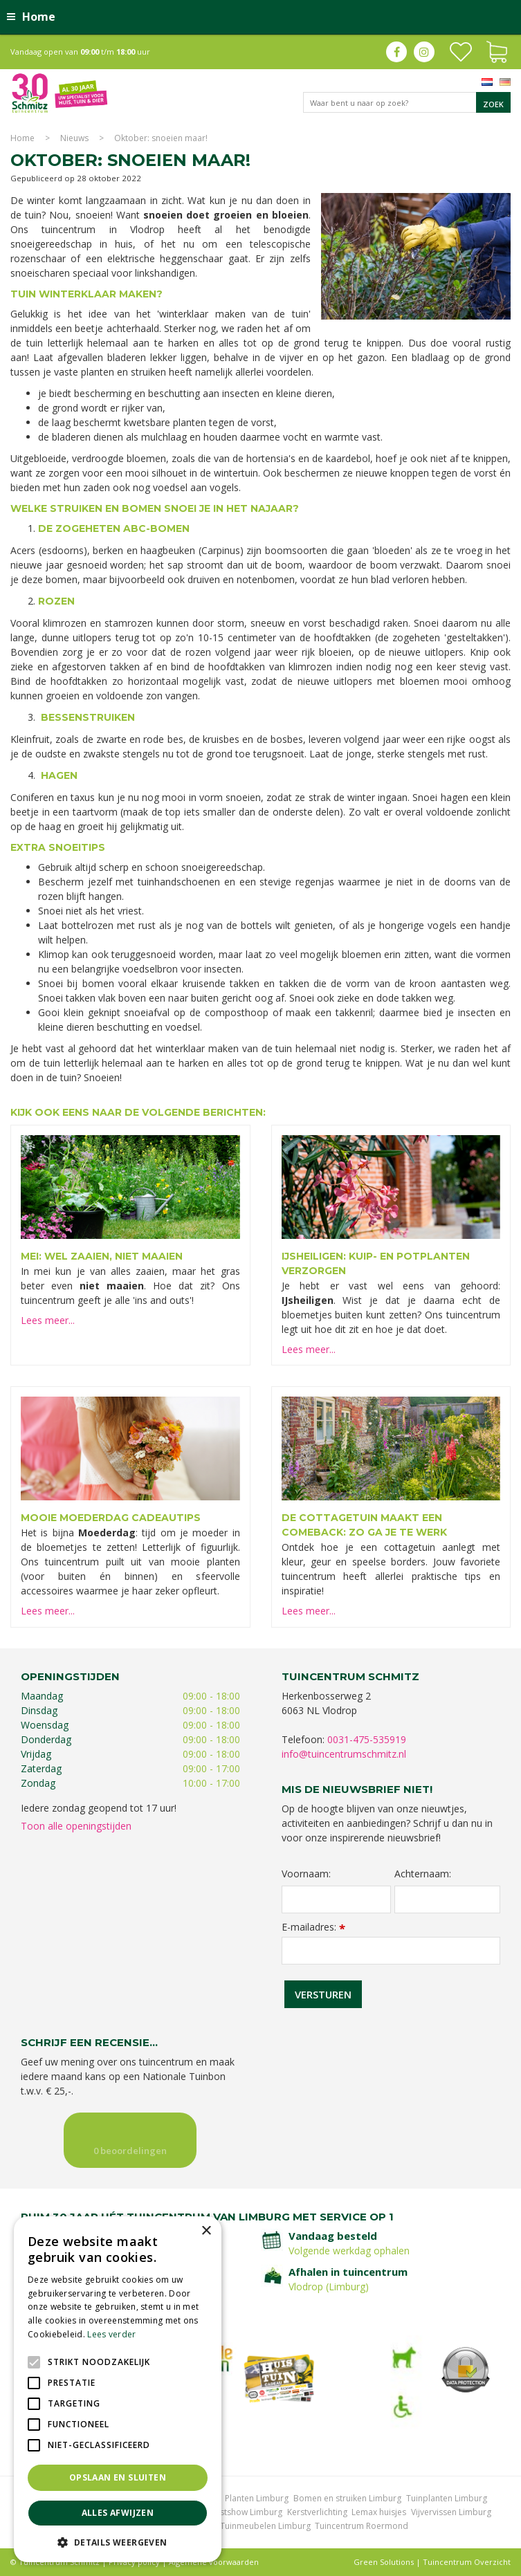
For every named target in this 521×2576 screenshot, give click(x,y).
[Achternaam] (447, 1899)
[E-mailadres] (391, 1951)
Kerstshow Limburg (244, 2512)
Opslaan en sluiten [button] (117, 2477)
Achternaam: (422, 1874)
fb (396, 52)
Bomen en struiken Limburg (347, 2498)
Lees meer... (48, 1320)
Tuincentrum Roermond (361, 2526)
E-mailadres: (313, 1926)
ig (424, 52)
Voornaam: (306, 1874)
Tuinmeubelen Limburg (265, 2526)
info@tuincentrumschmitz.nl (344, 1753)
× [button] (206, 2231)
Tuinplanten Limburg (446, 2498)
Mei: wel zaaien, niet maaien (102, 1256)
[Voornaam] (336, 1899)
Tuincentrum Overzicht (467, 2562)
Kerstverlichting (317, 2512)
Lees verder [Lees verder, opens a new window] (111, 2334)
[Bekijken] (497, 50)
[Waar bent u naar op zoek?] (407, 102)
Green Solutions (384, 2562)
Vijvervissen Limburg (451, 2512)
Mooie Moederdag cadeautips (111, 1517)
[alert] (117, 2389)
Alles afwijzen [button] (118, 2513)
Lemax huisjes (378, 2512)
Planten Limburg (257, 2498)
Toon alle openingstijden (76, 1825)
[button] (118, 2541)
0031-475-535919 (366, 1739)
